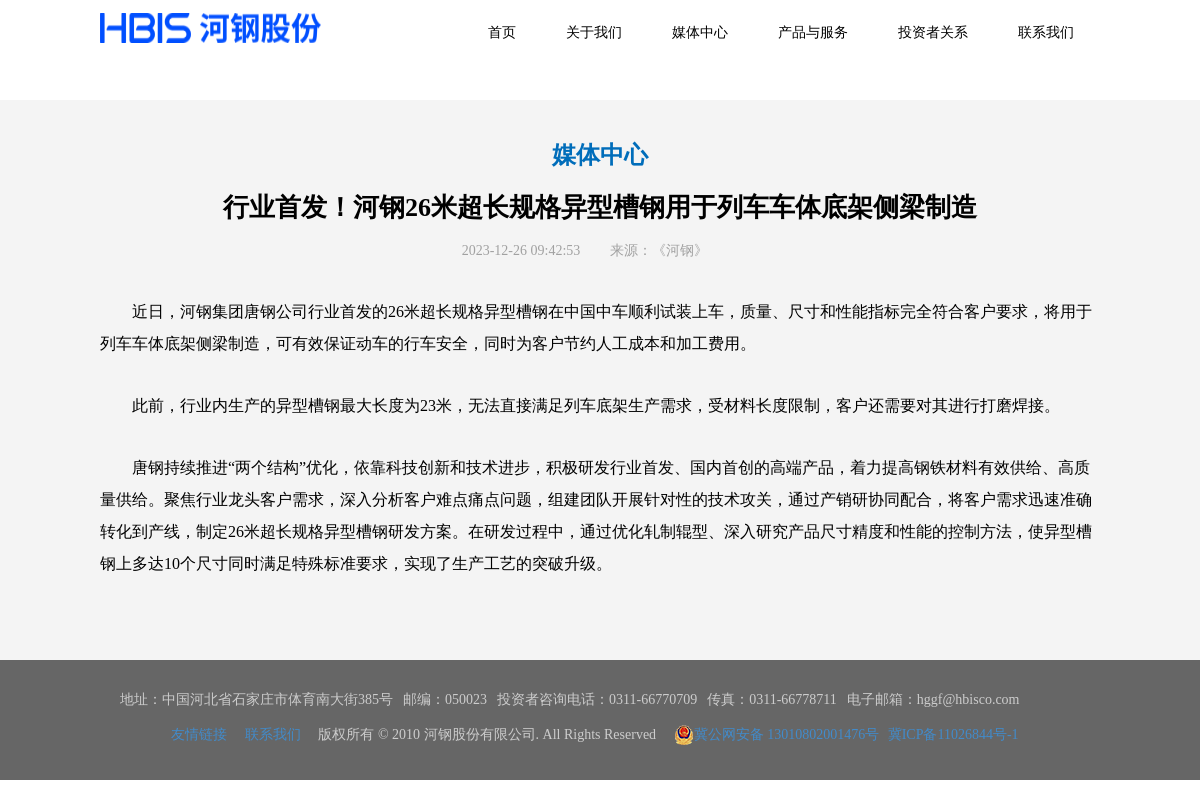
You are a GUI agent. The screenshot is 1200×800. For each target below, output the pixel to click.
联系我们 (1046, 32)
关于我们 (594, 32)
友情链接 (199, 734)
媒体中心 (700, 32)
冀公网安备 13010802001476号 (777, 735)
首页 (502, 32)
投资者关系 (933, 32)
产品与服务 (813, 32)
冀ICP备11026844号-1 (953, 734)
